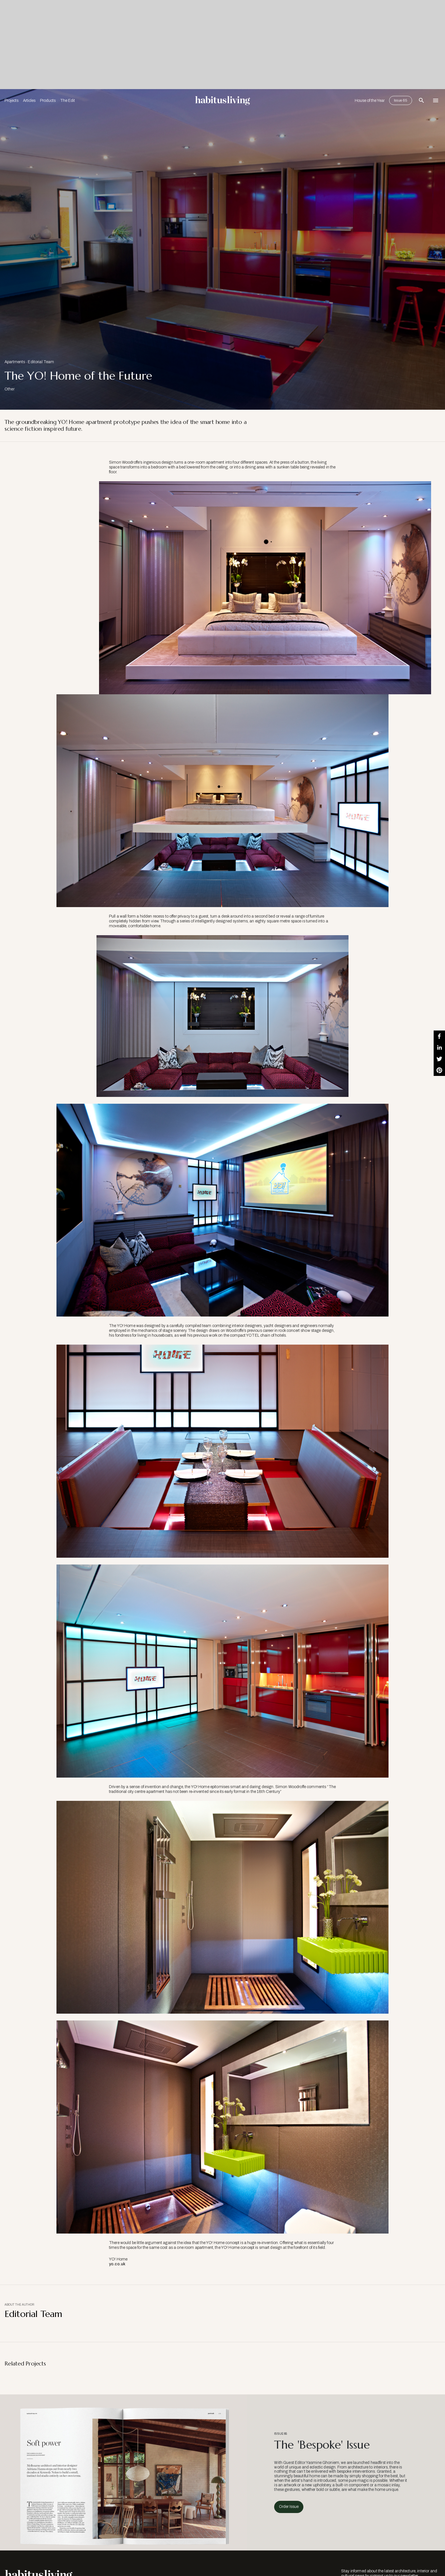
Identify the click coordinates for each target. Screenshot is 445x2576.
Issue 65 (400, 100)
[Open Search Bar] (421, 100)
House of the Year (370, 100)
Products (48, 100)
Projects (11, 100)
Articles (29, 100)
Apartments (15, 362)
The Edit (67, 100)
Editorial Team (41, 362)
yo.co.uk (117, 2264)
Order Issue (289, 2506)
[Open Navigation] (435, 100)
